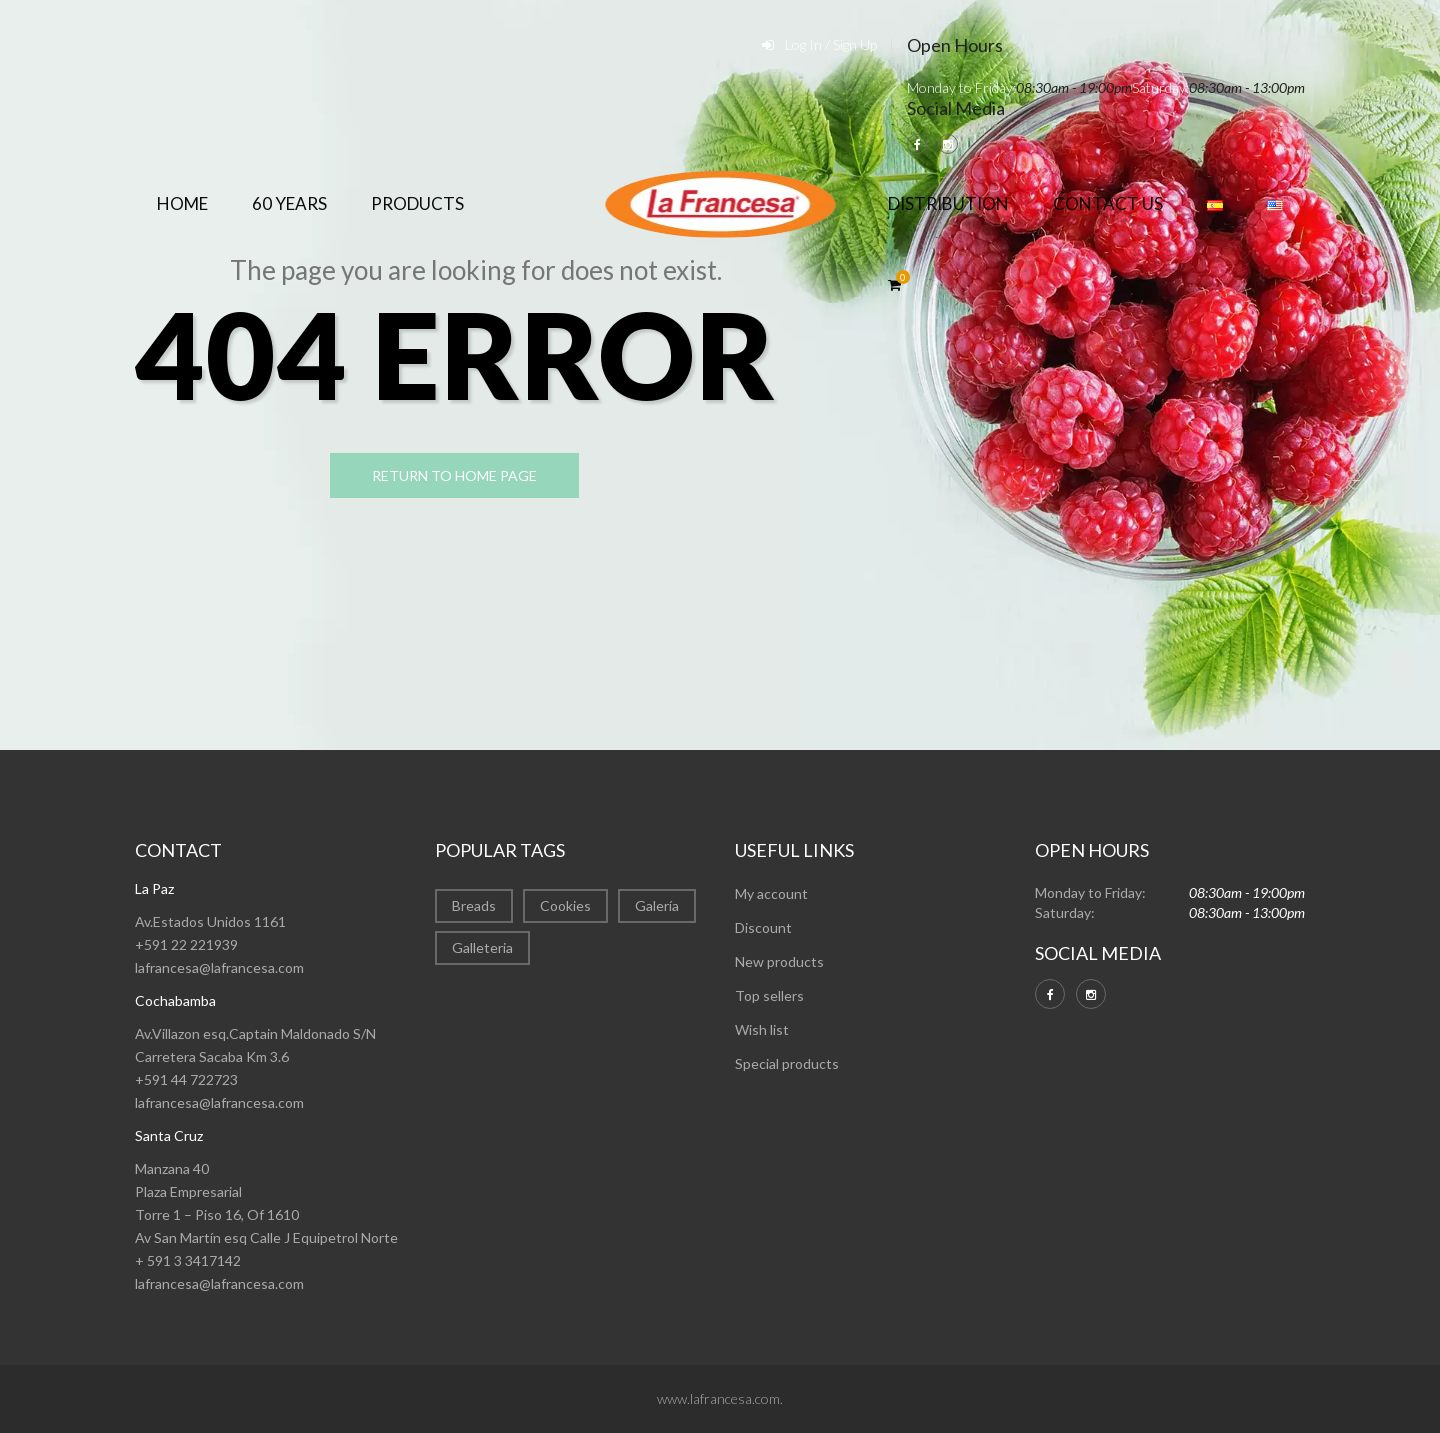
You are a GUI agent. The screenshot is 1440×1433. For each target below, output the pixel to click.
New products (779, 961)
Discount (763, 927)
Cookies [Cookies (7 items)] (565, 905)
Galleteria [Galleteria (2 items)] (482, 947)
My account (771, 893)
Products (417, 203)
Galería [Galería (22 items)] (657, 905)
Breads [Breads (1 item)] (474, 905)
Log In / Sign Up (831, 44)
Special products (787, 1063)
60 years (289, 203)
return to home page (459, 476)
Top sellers (769, 995)
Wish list (762, 1029)
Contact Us (1108, 203)
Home (182, 203)
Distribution (948, 203)
